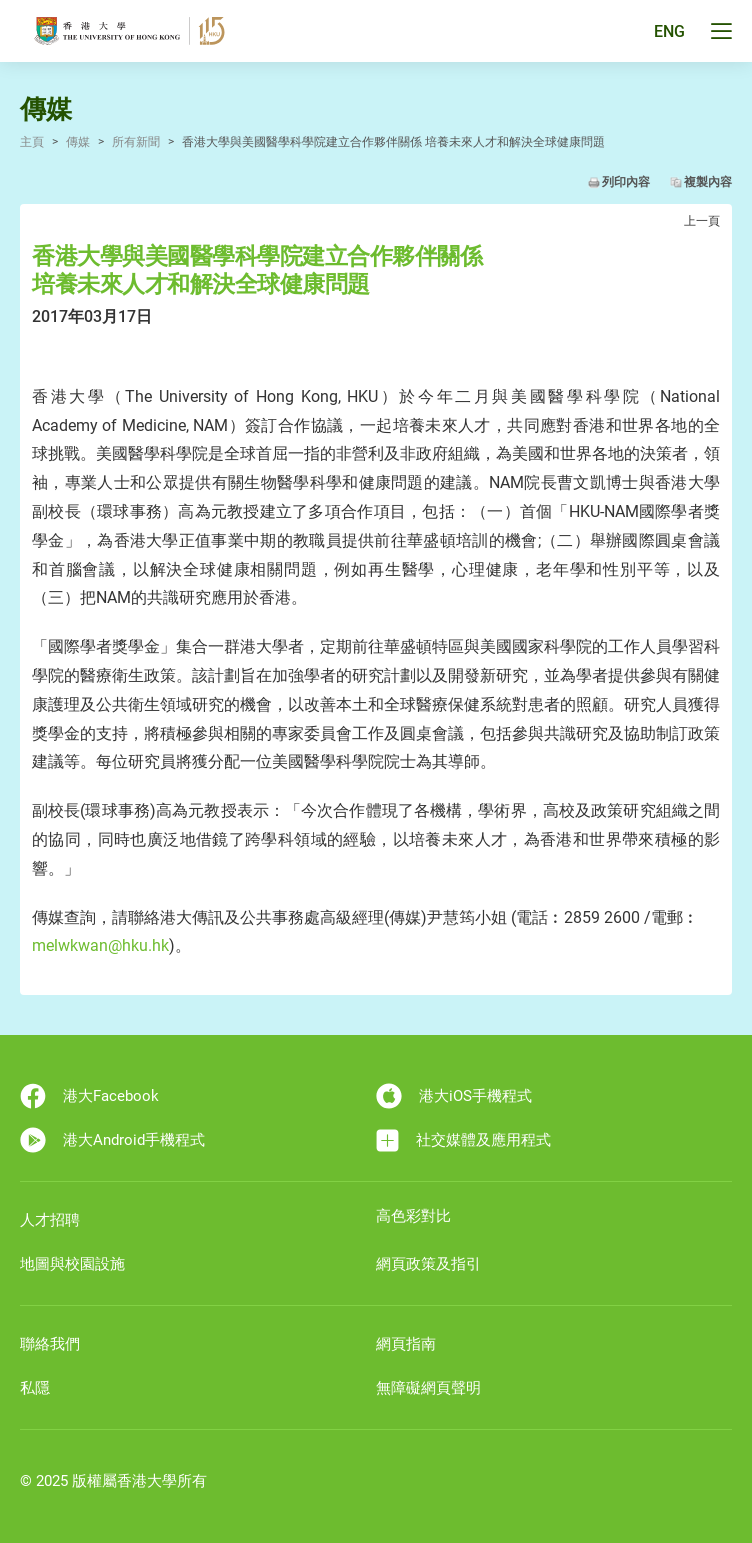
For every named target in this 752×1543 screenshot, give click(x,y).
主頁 (32, 142)
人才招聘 (50, 1220)
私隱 (35, 1388)
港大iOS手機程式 (454, 1096)
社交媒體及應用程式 (463, 1140)
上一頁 (702, 221)
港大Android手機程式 (112, 1140)
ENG (669, 31)
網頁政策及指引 (428, 1264)
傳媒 (78, 142)
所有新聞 (136, 142)
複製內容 (708, 182)
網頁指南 (406, 1344)
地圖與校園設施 (72, 1264)
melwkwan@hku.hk (100, 945)
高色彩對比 (413, 1216)
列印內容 (626, 182)
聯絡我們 (50, 1344)
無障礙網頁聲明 (428, 1388)
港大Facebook (89, 1096)
